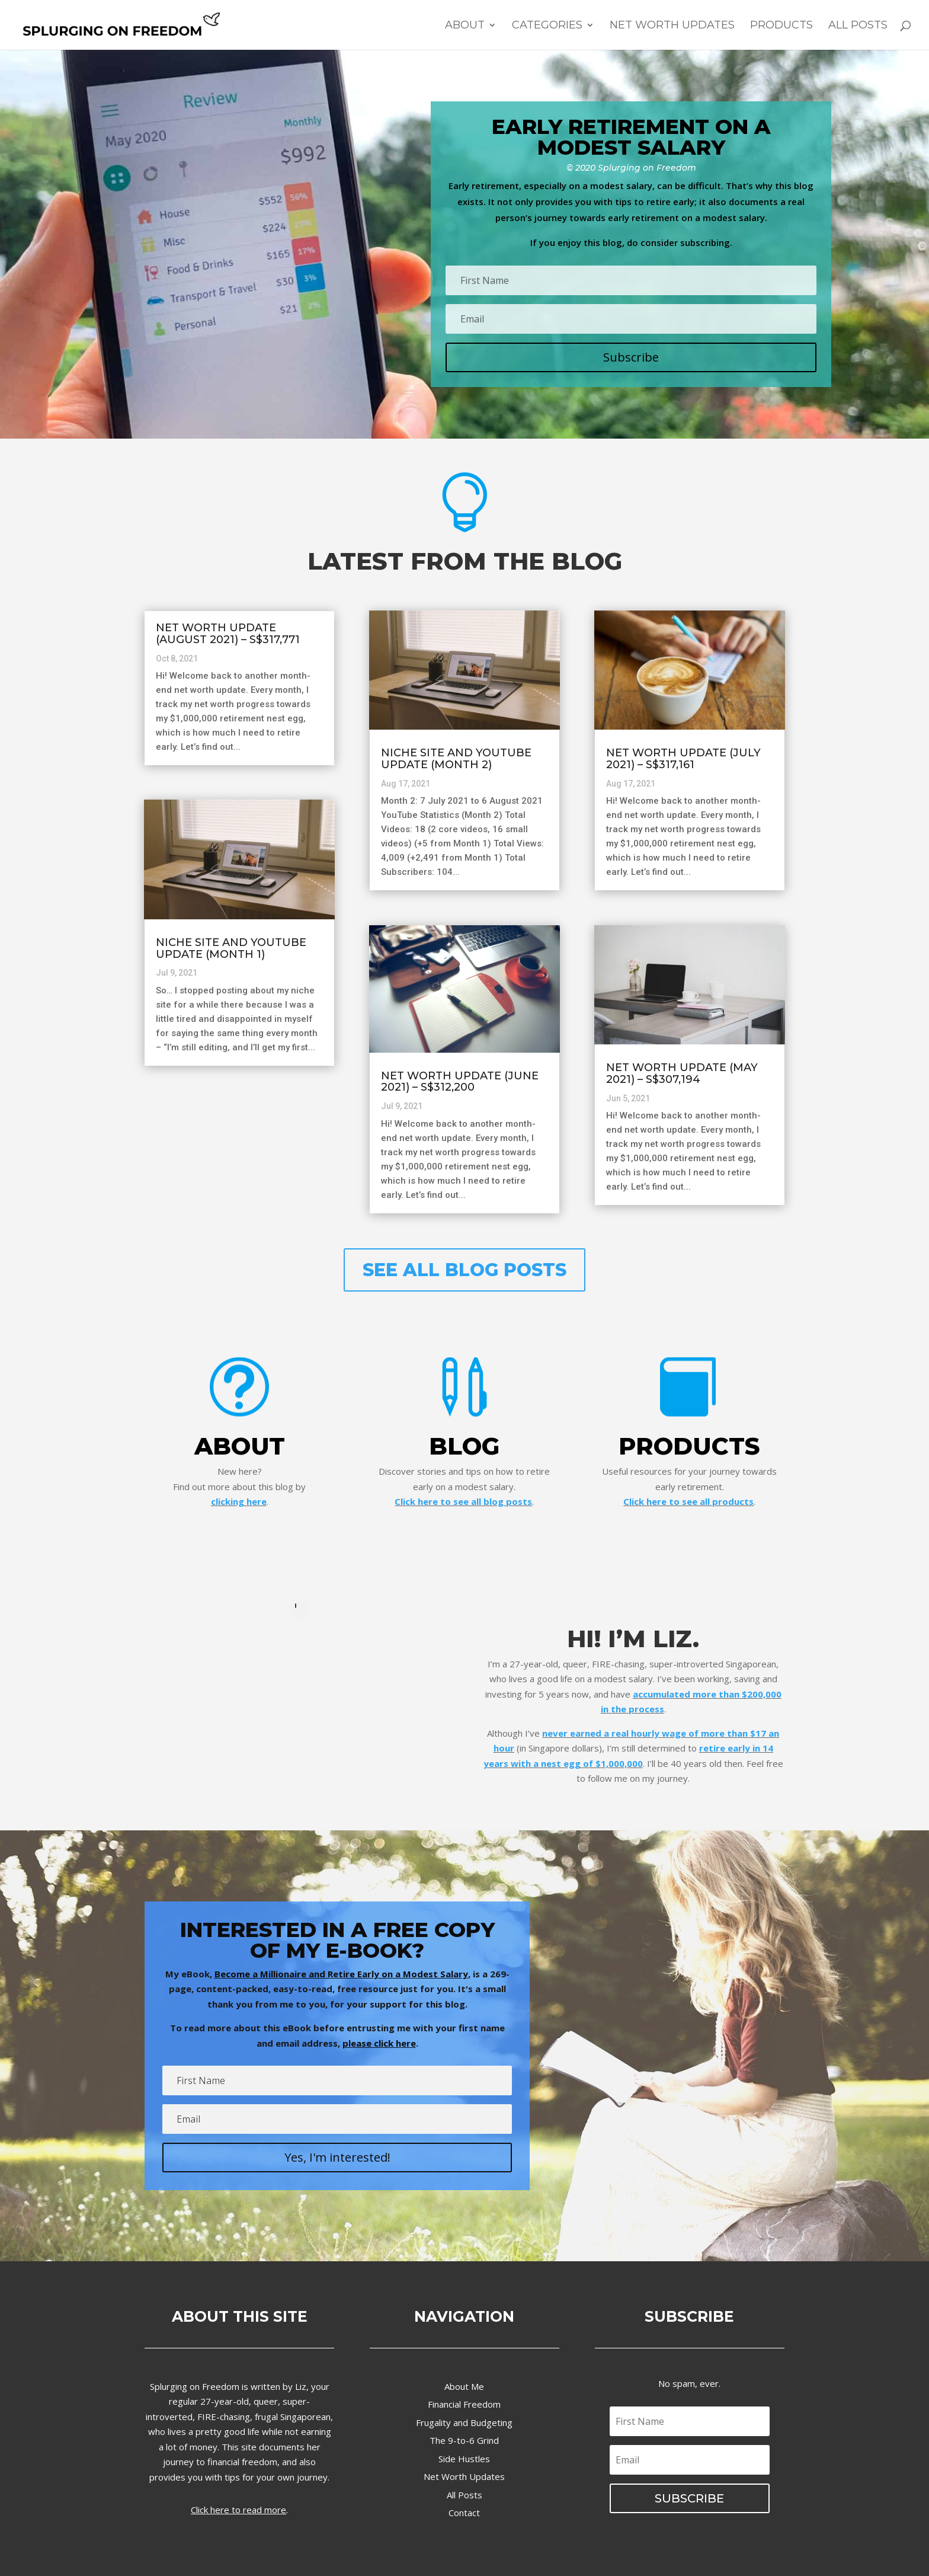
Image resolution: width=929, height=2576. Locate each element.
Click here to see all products (688, 1501)
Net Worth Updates (672, 26)
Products (781, 26)
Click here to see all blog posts (463, 1501)
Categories (547, 26)
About (465, 26)
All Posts (858, 26)
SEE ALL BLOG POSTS (464, 1270)
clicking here (239, 1501)
